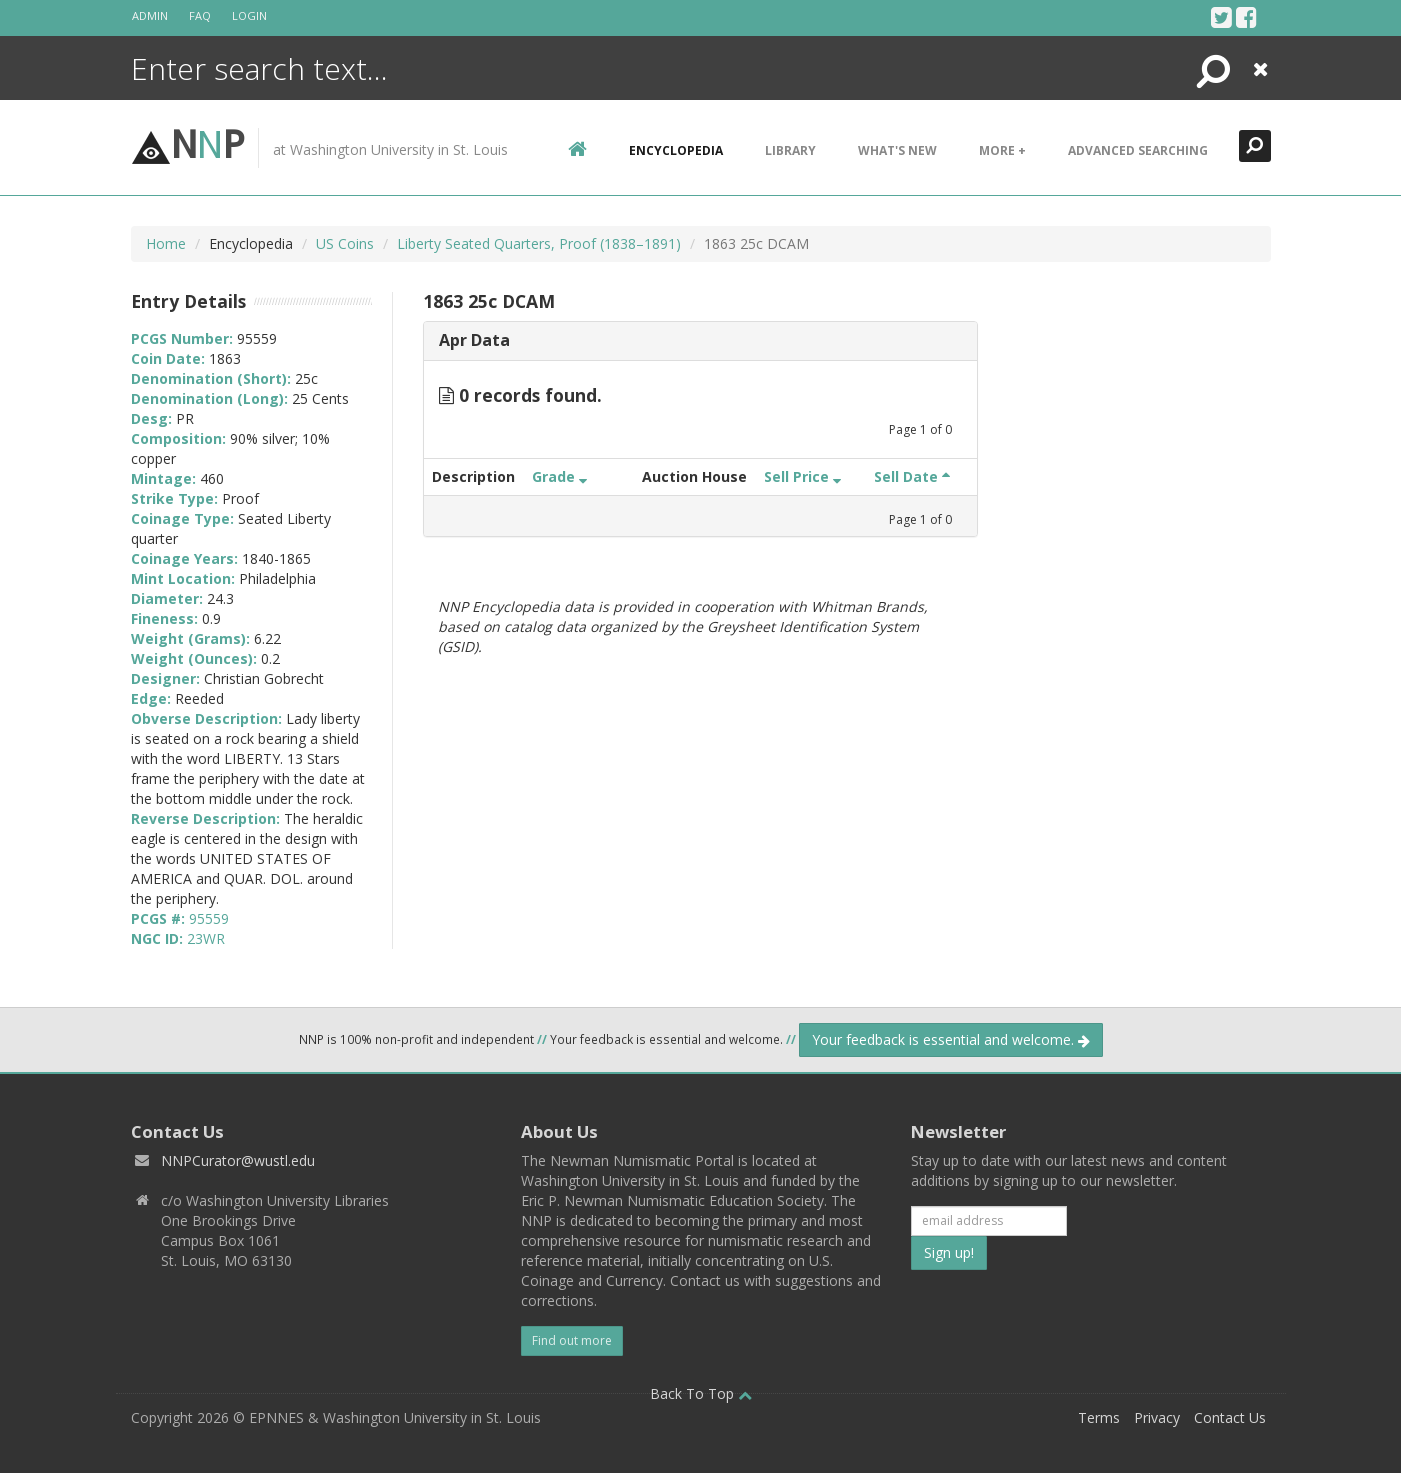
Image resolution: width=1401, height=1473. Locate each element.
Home (166, 243)
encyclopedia (676, 150)
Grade (559, 476)
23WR (206, 938)
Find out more (572, 1340)
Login (249, 15)
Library (790, 150)
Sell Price (802, 476)
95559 (209, 918)
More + (1002, 150)
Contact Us (1230, 1417)
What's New (897, 150)
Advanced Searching (1138, 150)
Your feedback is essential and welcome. (951, 1039)
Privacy (1157, 1417)
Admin (150, 15)
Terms (1099, 1417)
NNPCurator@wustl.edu (238, 1160)
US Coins (345, 243)
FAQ (200, 15)
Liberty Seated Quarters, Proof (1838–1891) (539, 243)
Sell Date (912, 476)
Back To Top (701, 1393)
